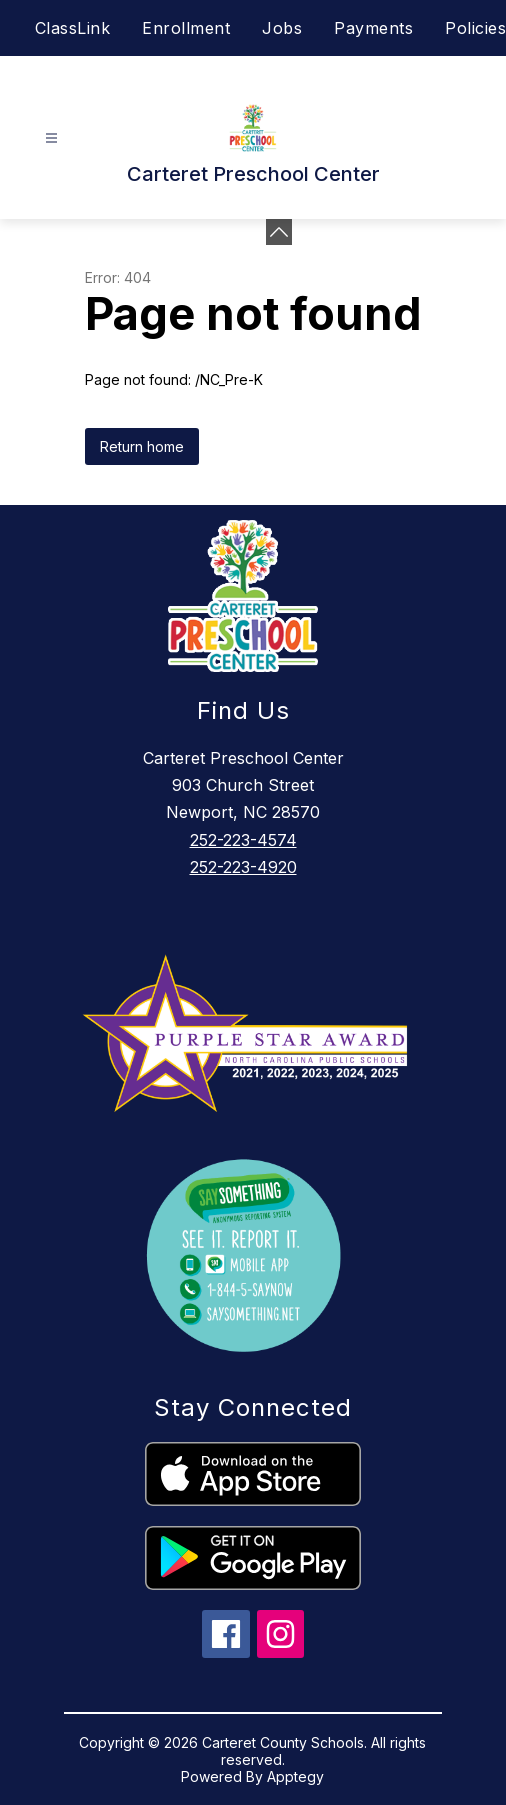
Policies (475, 28)
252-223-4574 (243, 840)
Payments (373, 28)
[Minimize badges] (279, 232)
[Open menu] (51, 138)
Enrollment (186, 28)
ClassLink (73, 28)
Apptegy (295, 1776)
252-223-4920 (243, 867)
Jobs (282, 28)
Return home (142, 446)
